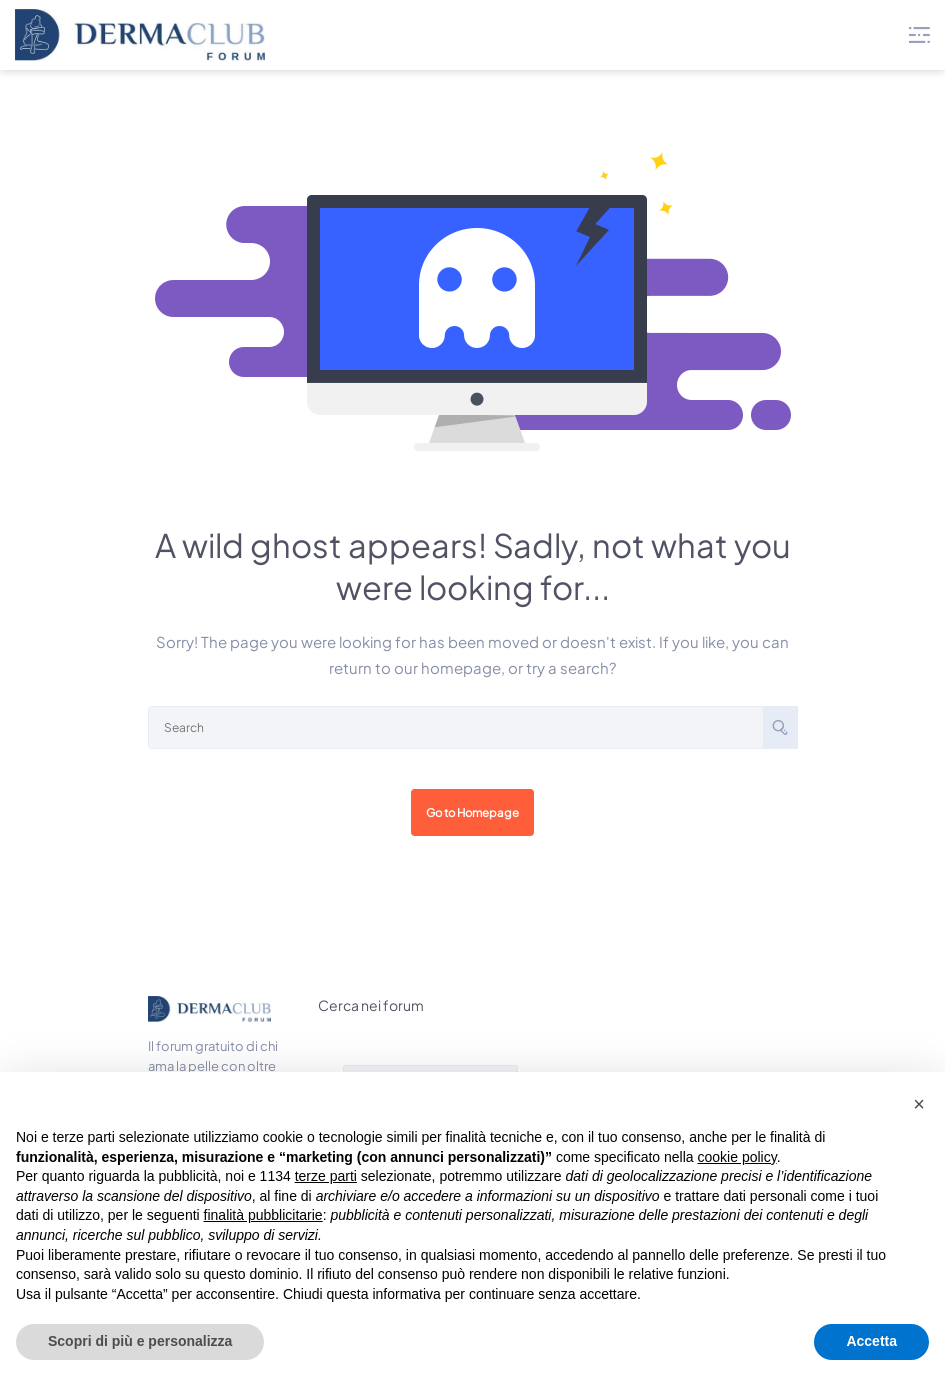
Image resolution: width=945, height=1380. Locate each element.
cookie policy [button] (737, 1157)
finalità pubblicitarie (263, 1215)
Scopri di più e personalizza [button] (140, 1341)
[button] (919, 1104)
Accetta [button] (871, 1341)
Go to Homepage (472, 812)
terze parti (326, 1176)
